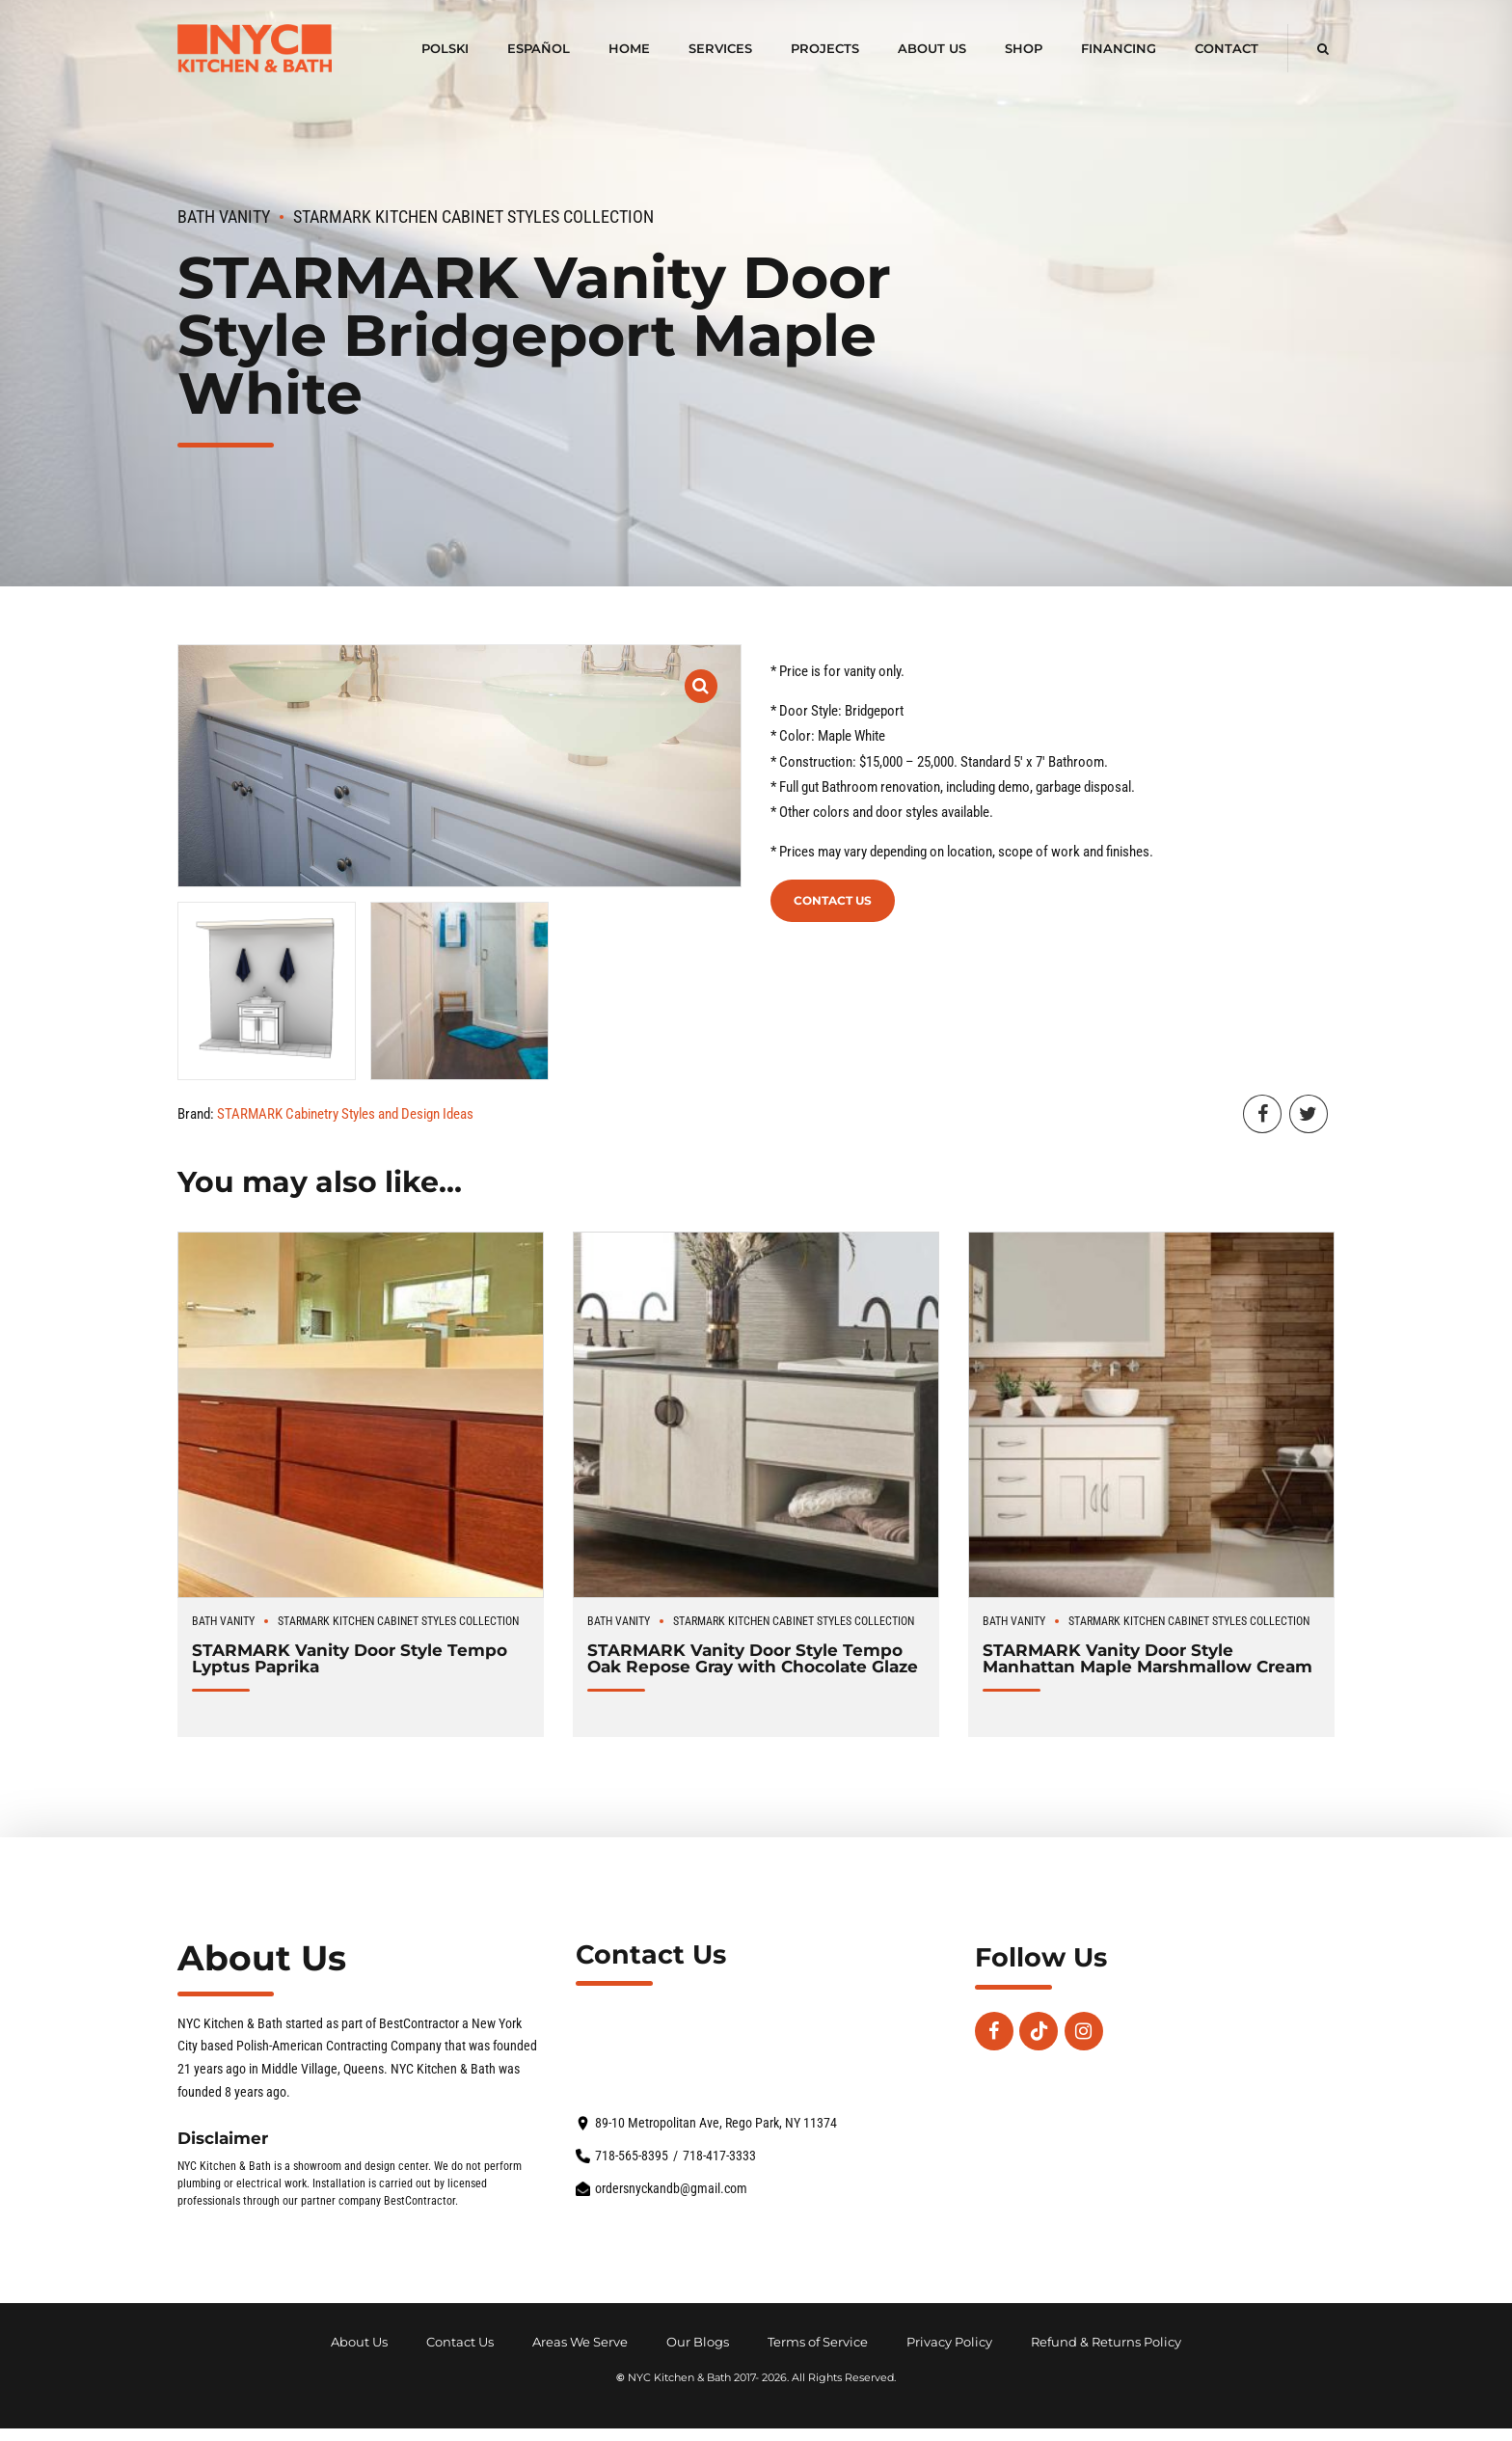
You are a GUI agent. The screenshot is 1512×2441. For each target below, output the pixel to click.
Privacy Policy (949, 2342)
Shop (1023, 48)
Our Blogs (697, 2342)
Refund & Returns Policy (1106, 2342)
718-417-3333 (719, 2156)
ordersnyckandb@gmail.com (671, 2189)
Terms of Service (818, 2342)
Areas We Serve (580, 2342)
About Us (932, 48)
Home (629, 48)
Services (720, 48)
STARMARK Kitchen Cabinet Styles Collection (473, 217)
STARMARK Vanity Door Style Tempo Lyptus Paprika (349, 1658)
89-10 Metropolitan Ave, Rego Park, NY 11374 (716, 2123)
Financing (1118, 48)
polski (445, 48)
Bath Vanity (223, 217)
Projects (825, 48)
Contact (1226, 48)
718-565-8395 (631, 2156)
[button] (701, 673)
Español (538, 48)
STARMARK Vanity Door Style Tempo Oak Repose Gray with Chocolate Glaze (752, 1658)
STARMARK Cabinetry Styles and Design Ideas (345, 1114)
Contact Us (833, 900)
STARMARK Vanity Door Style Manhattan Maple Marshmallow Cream (1147, 1658)
